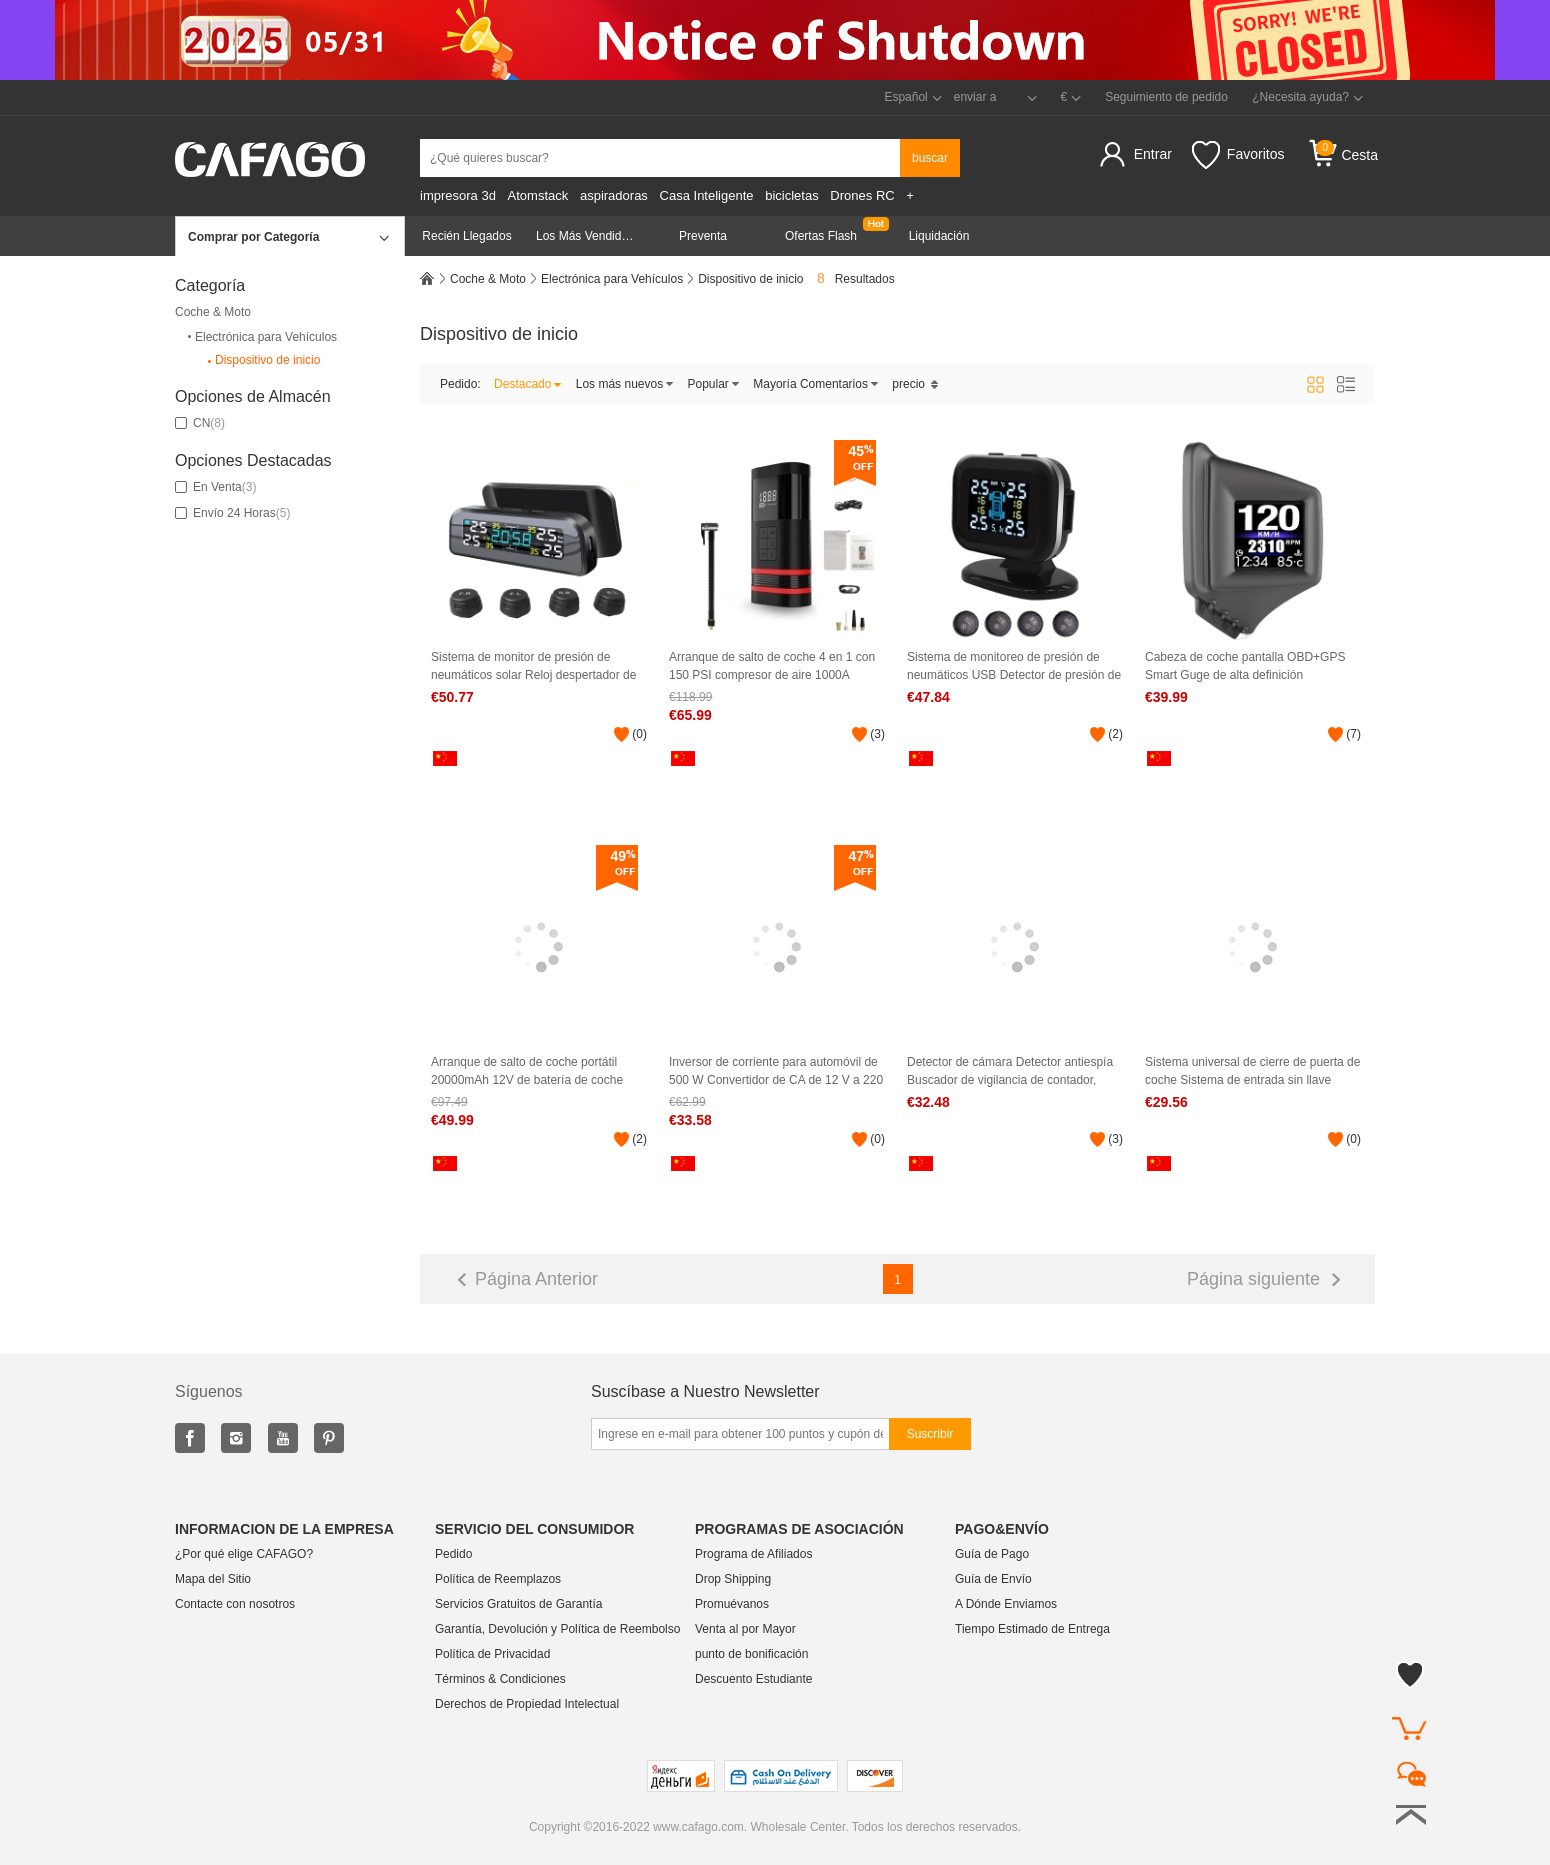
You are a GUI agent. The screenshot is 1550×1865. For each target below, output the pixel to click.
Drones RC (862, 195)
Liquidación (939, 236)
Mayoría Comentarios (816, 384)
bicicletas (791, 195)
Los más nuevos (625, 384)
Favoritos (1238, 155)
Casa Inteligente (707, 195)
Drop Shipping (733, 1579)
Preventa (703, 236)
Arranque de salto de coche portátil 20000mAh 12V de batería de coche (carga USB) (527, 1071)
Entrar (1153, 154)
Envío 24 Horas (232, 513)
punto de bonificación (751, 1654)
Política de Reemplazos (498, 1579)
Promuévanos (732, 1604)
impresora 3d (458, 195)
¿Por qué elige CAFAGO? (244, 1554)
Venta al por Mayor (745, 1629)
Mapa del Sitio (213, 1579)
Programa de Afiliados (753, 1554)
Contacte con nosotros (235, 1604)
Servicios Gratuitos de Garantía (518, 1604)
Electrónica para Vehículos (261, 337)
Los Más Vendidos (585, 236)
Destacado (528, 384)
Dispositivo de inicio (262, 360)
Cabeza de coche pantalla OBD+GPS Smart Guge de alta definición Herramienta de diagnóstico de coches (1247, 666)
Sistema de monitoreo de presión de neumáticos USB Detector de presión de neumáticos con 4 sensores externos (1014, 666)
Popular (714, 384)
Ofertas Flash (821, 236)
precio (915, 384)
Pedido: (460, 384)
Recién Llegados (466, 236)
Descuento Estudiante (753, 1679)
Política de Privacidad (492, 1654)
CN (200, 423)
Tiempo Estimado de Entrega (1032, 1629)
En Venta (215, 487)
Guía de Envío (993, 1579)
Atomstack (538, 195)
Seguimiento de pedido (1166, 97)
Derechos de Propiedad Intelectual (527, 1704)
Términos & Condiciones (500, 1679)
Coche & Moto (213, 312)
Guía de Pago (992, 1554)
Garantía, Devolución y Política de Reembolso (557, 1629)
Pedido (453, 1554)
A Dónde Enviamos (1006, 1604)
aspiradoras (614, 195)
